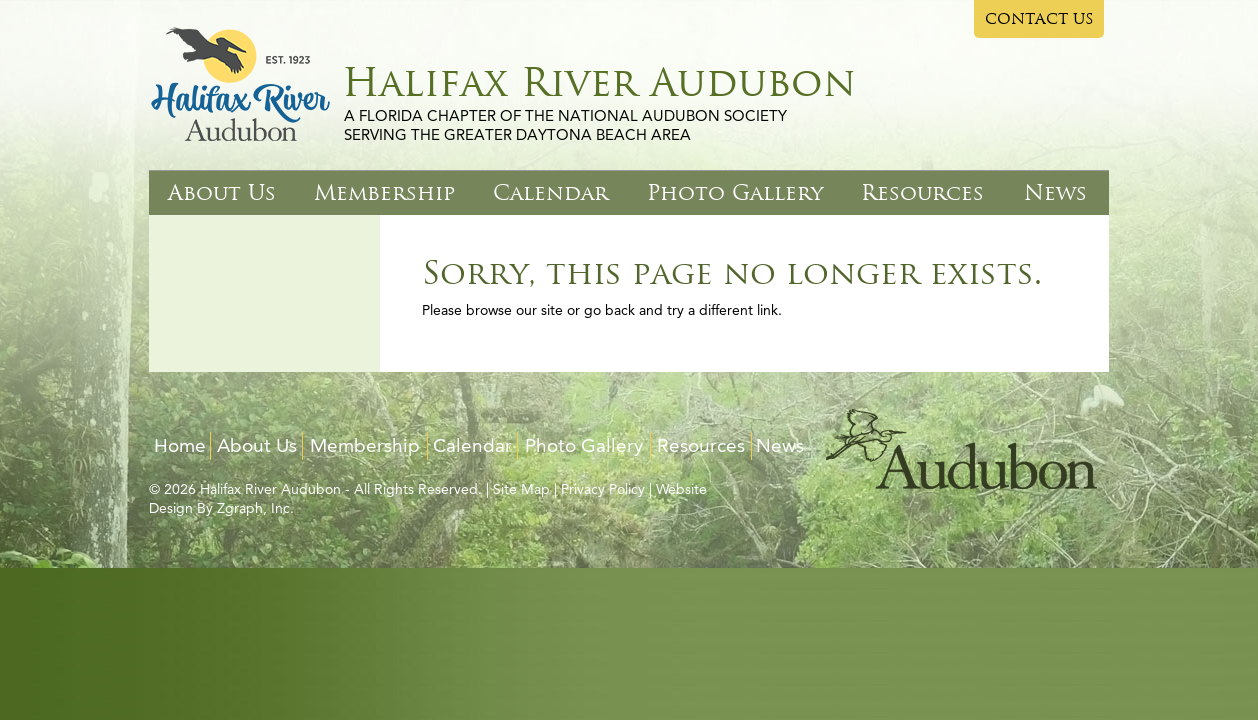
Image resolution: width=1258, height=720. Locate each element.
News (1055, 192)
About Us (222, 192)
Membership (384, 192)
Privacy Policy (603, 489)
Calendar (550, 192)
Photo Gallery (735, 192)
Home (180, 445)
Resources (922, 192)
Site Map (521, 489)
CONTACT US (1039, 19)
